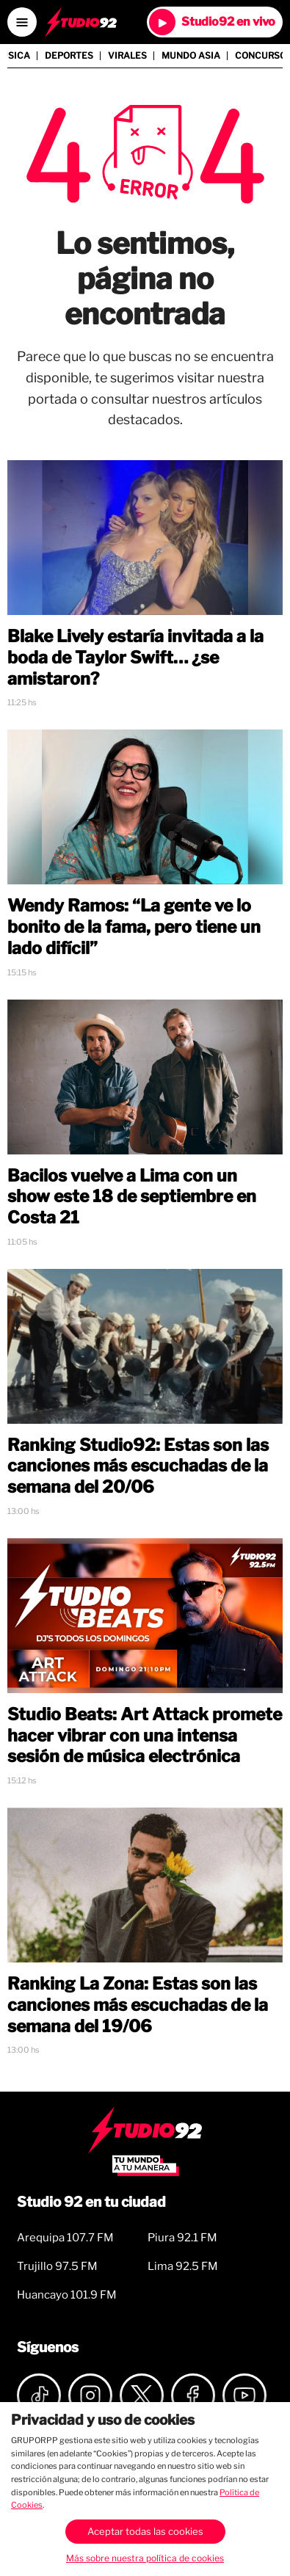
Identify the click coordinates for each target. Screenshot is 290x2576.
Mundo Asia (191, 55)
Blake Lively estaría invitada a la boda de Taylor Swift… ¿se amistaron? (135, 657)
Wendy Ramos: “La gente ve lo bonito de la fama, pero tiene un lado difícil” (134, 926)
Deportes (69, 55)
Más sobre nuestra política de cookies (145, 2558)
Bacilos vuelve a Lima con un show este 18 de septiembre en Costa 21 (131, 1197)
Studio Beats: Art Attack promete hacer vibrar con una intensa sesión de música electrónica (144, 1735)
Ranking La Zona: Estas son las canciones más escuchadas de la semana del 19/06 (137, 2005)
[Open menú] (22, 22)
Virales (127, 55)
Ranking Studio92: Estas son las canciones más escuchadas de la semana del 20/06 (138, 1466)
